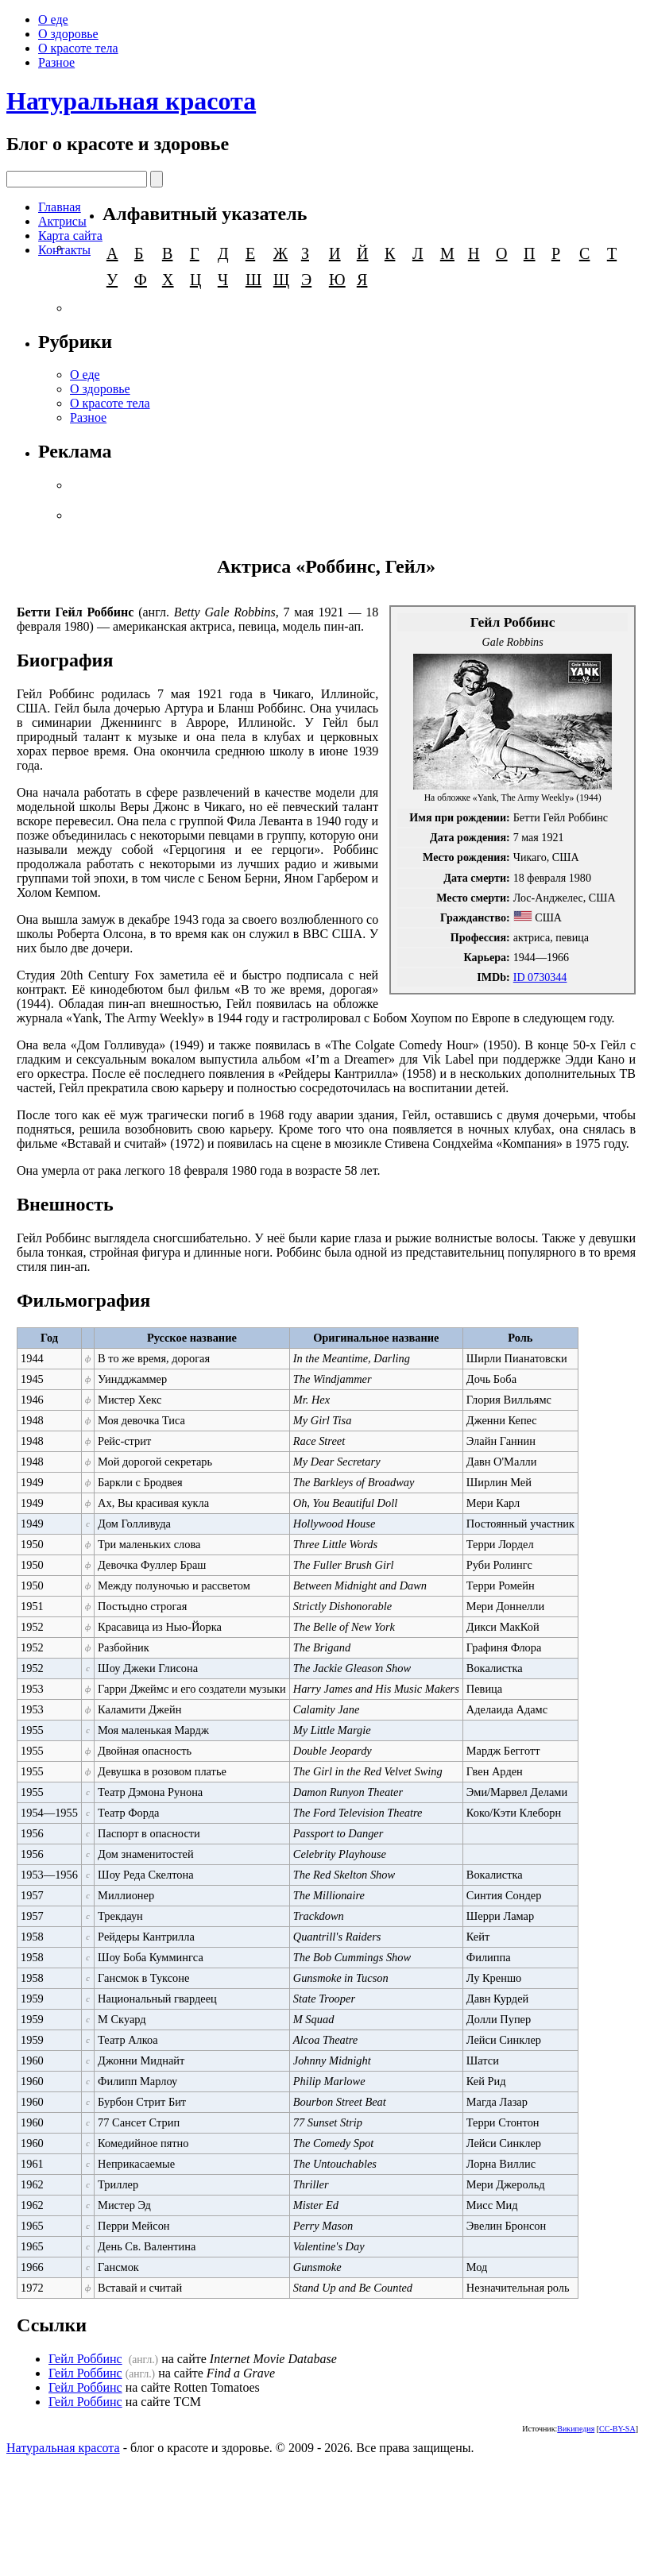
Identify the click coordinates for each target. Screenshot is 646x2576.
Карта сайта (70, 235)
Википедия (575, 2428)
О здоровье (68, 34)
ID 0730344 (540, 977)
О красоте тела (78, 48)
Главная (59, 207)
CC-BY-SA (617, 2428)
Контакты (64, 250)
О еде (53, 19)
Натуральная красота (131, 101)
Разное (56, 62)
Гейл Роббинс (85, 2359)
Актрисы (62, 221)
